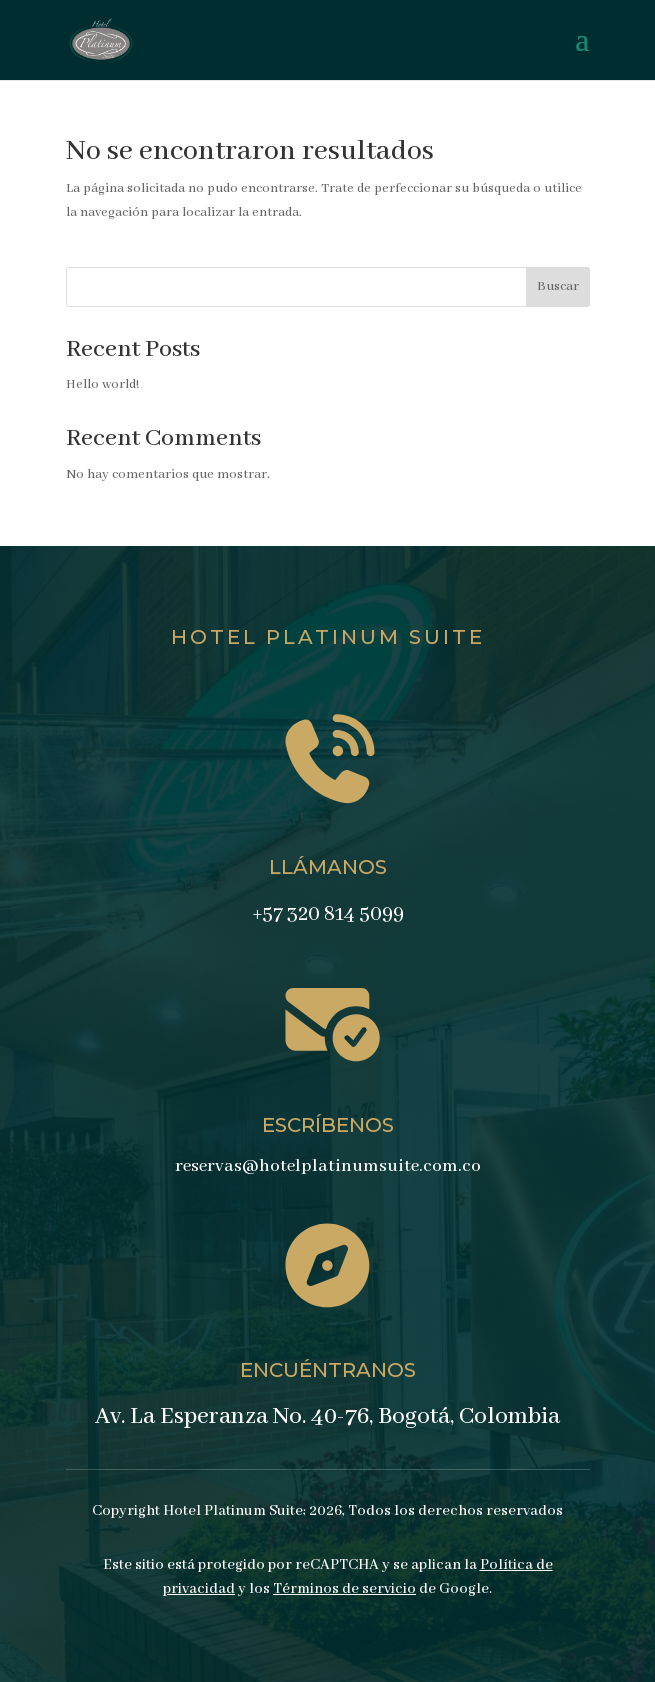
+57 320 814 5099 (328, 914)
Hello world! (102, 384)
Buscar (558, 286)
